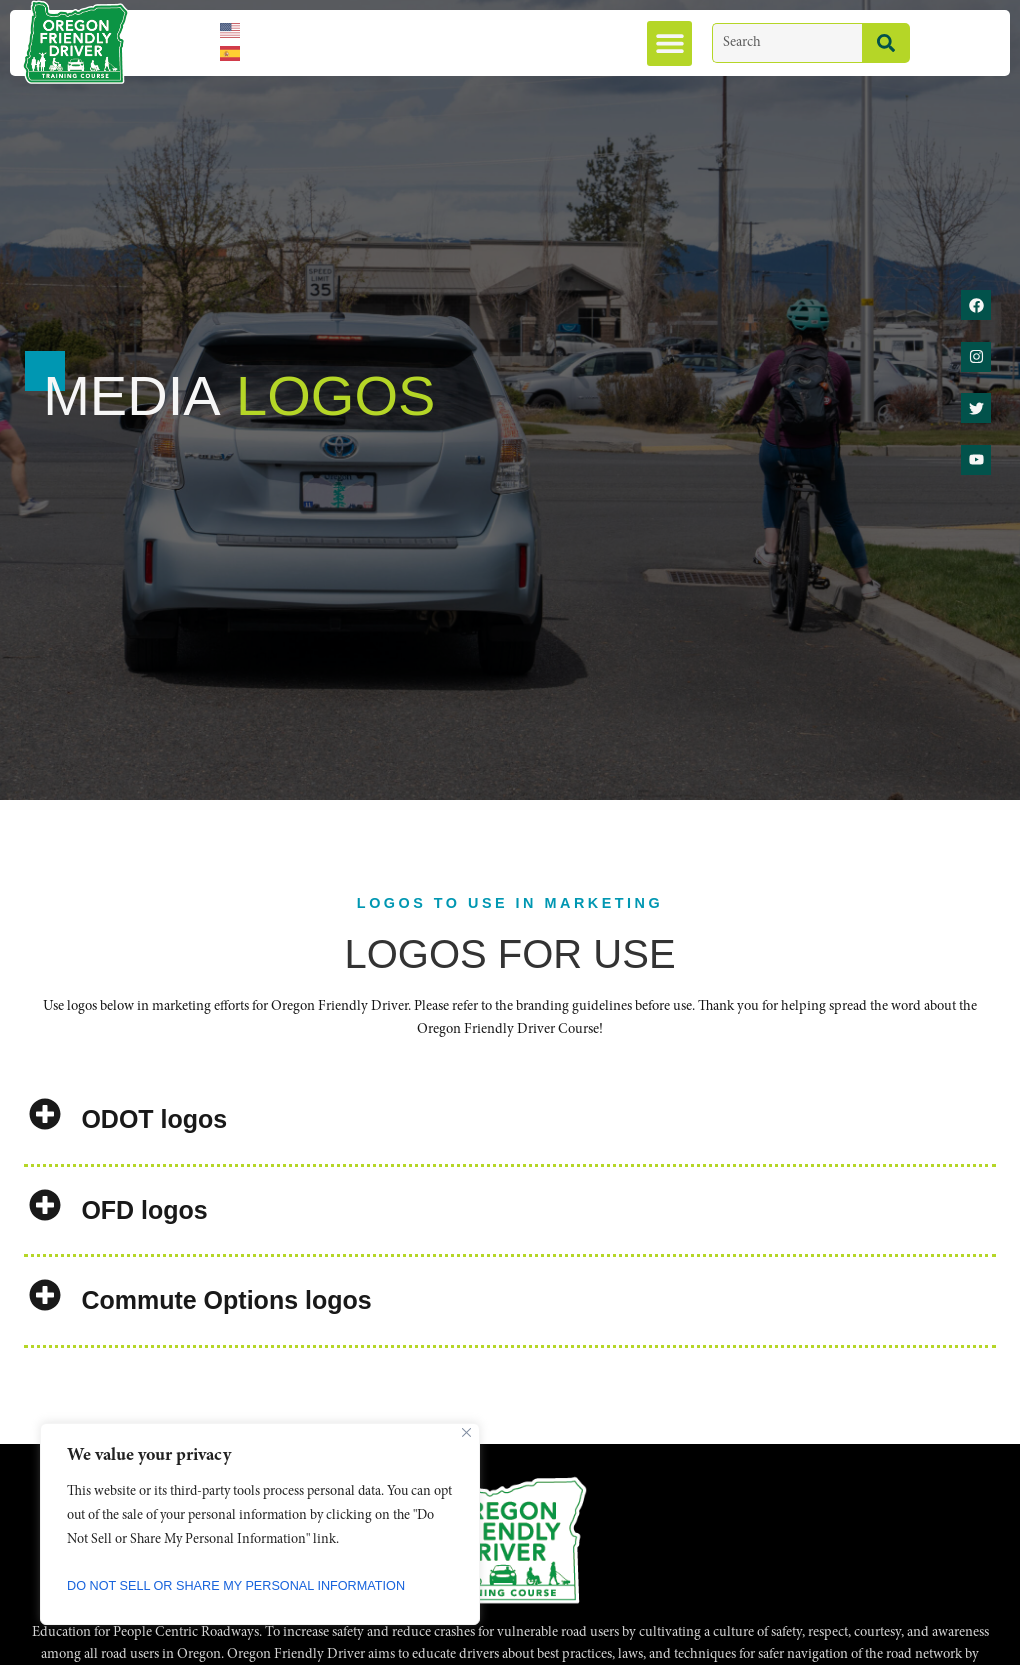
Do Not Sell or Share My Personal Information (254, 1586)
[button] (669, 43)
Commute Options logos (226, 1300)
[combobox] (787, 43)
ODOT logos (154, 1119)
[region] (260, 1524)
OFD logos (144, 1210)
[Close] (466, 1432)
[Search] (886, 43)
